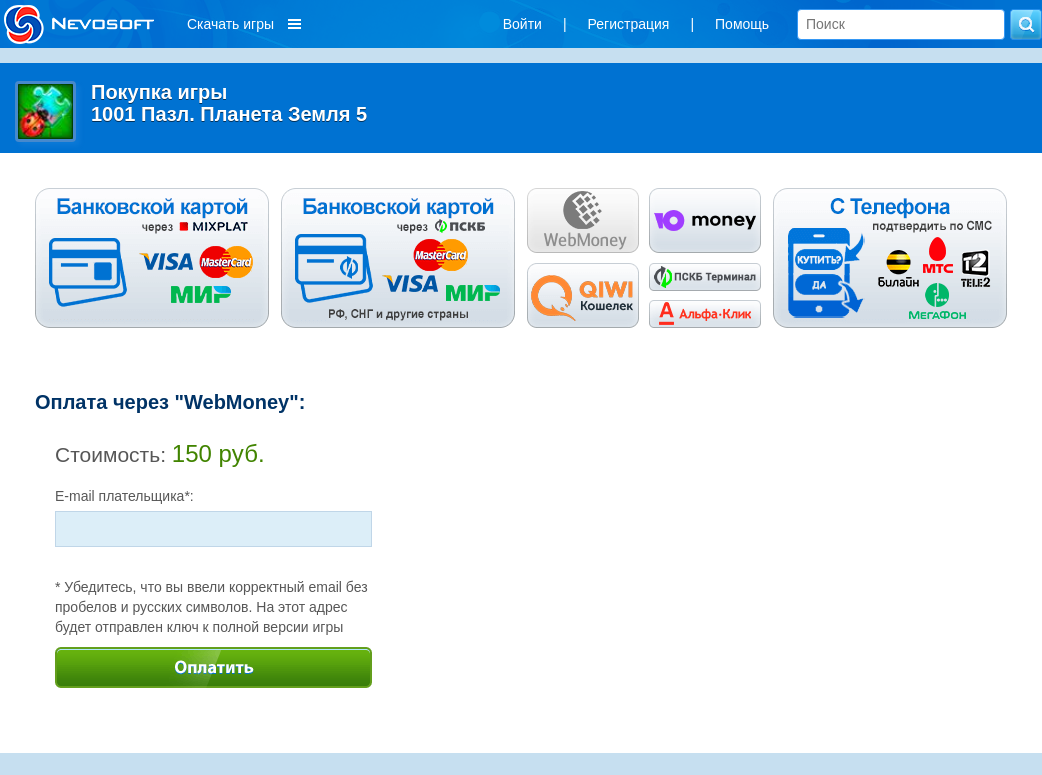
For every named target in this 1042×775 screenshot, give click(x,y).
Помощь (742, 24)
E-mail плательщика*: (124, 496)
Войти (522, 24)
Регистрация (629, 24)
